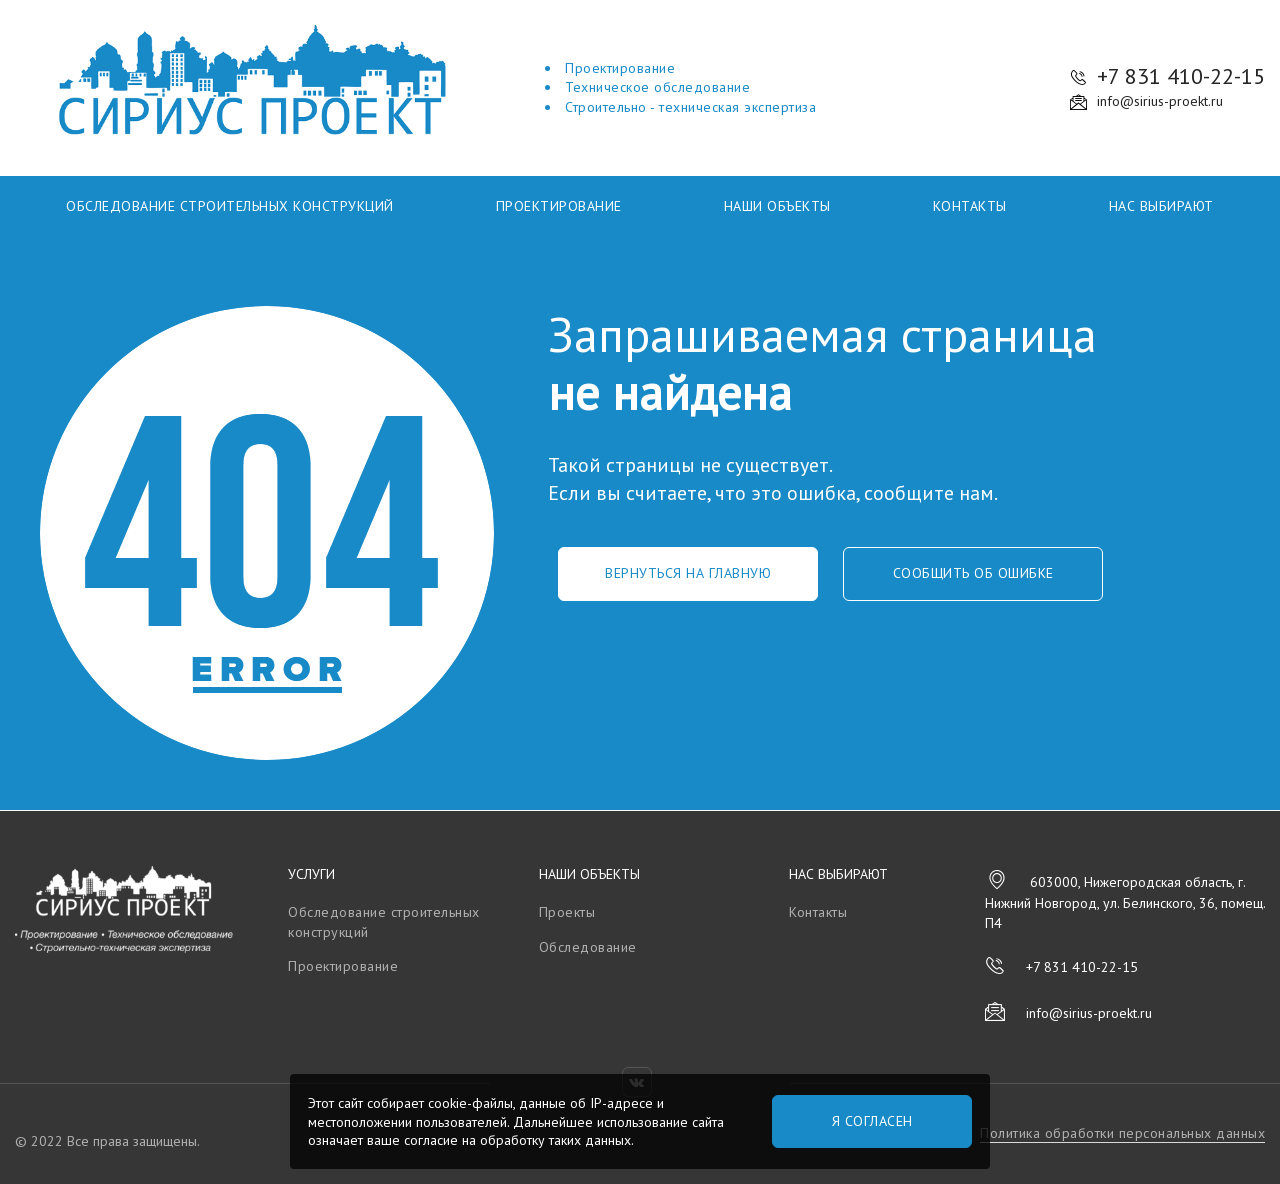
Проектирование (559, 206)
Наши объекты (777, 206)
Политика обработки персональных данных (1122, 1133)
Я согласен (872, 1121)
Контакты (970, 206)
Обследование (588, 947)
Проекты (567, 912)
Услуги (311, 874)
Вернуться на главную (688, 573)
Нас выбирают (1161, 206)
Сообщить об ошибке (973, 573)
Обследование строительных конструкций (230, 206)
